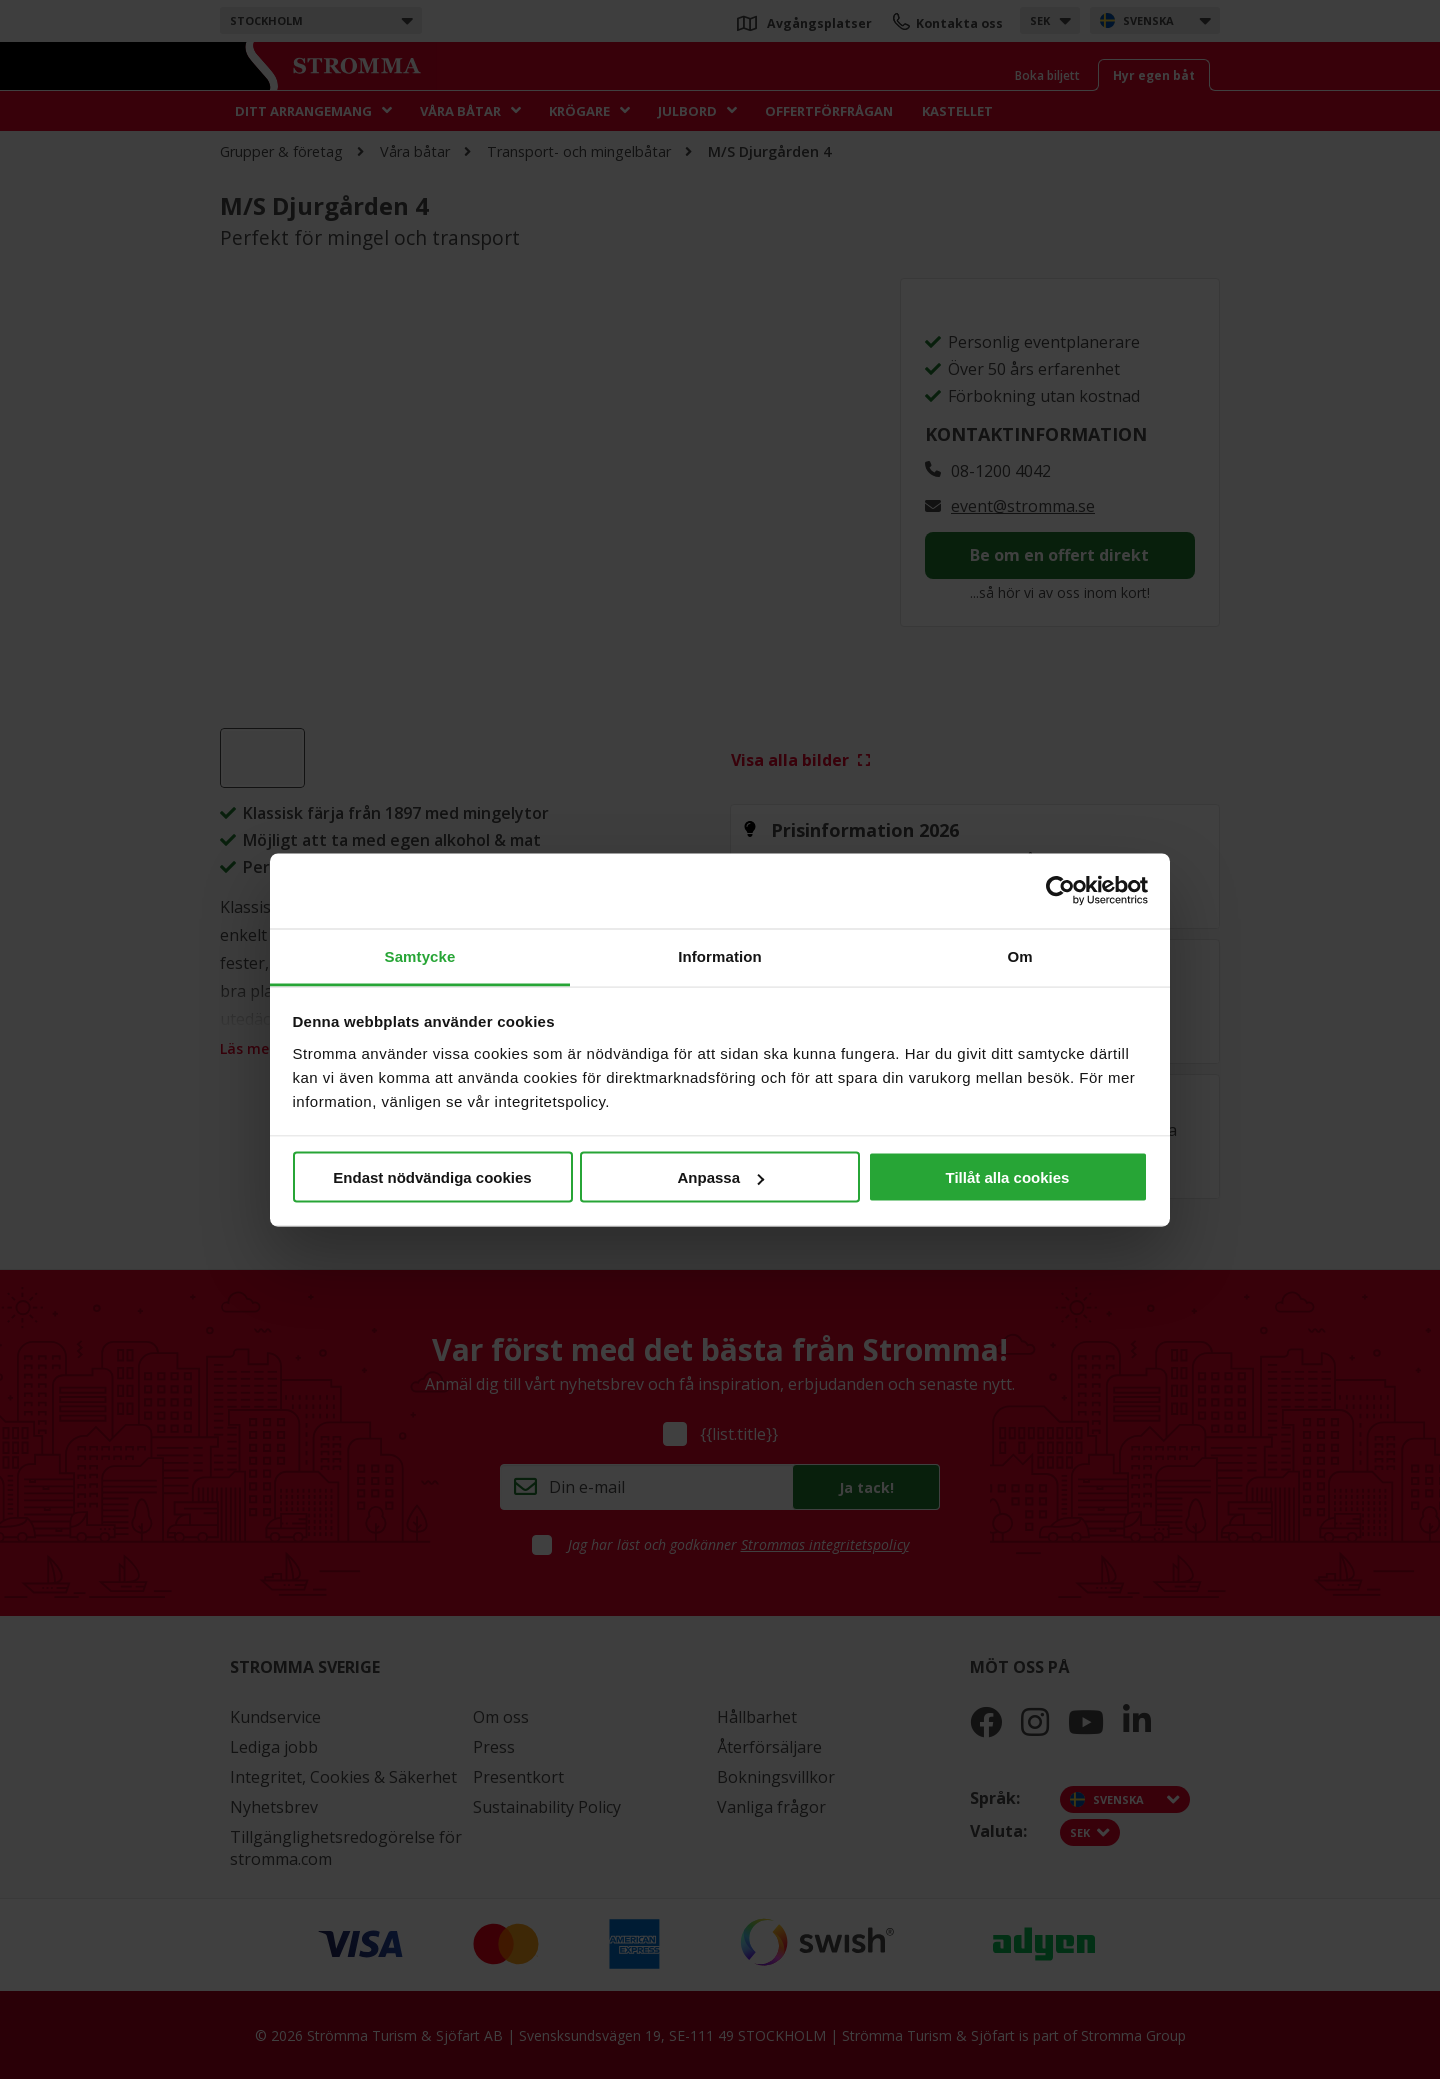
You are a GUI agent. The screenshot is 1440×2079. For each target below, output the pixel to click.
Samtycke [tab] (420, 955)
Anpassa (720, 1177)
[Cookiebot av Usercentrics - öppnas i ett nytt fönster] (1060, 891)
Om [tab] (1019, 955)
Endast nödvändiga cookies (432, 1177)
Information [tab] (720, 955)
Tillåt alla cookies (1008, 1177)
